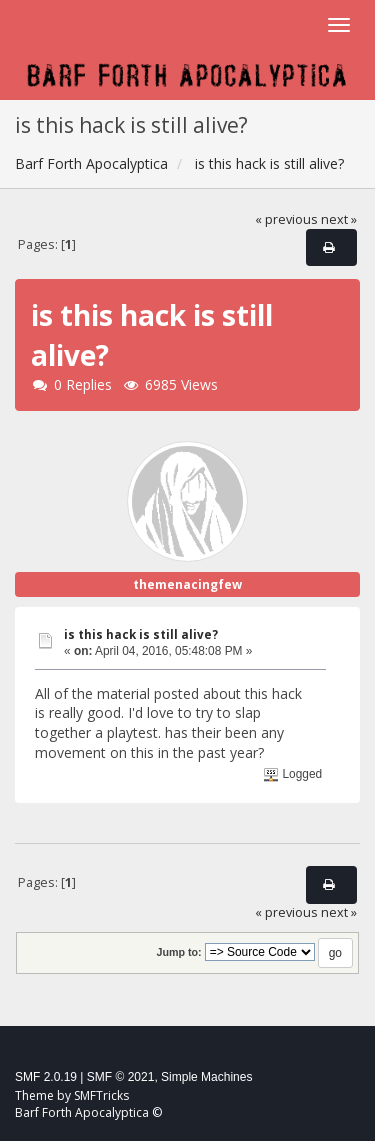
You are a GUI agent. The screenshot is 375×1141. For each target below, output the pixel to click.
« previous (286, 219)
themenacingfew (187, 584)
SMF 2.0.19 (46, 1077)
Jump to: (178, 952)
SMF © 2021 (121, 1077)
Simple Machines (206, 1077)
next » (339, 219)
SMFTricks (101, 1095)
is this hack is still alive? (141, 634)
